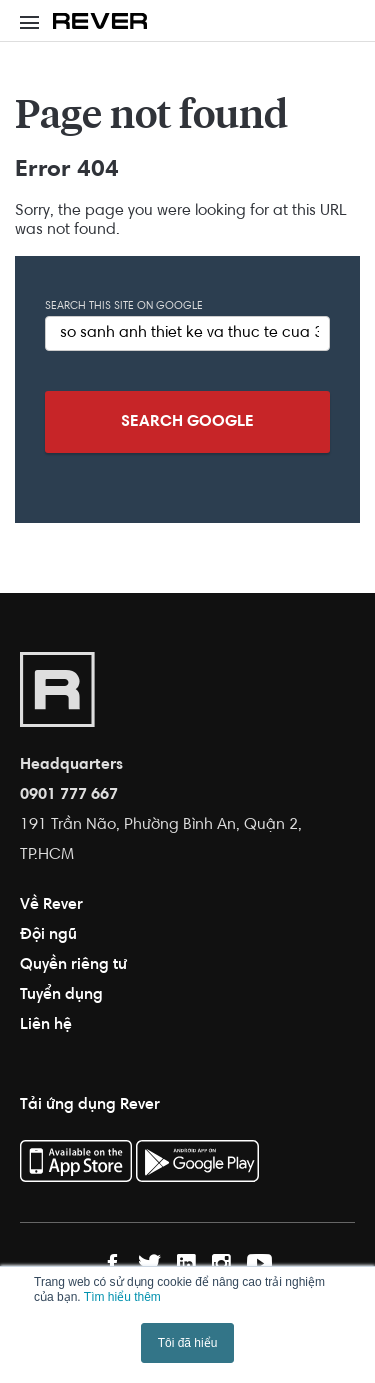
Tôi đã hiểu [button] (188, 1343)
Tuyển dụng (61, 995)
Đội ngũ (48, 935)
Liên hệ (46, 1025)
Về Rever (51, 905)
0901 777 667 (69, 795)
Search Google (187, 422)
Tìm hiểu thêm (122, 1297)
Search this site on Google (124, 306)
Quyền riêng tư (73, 965)
